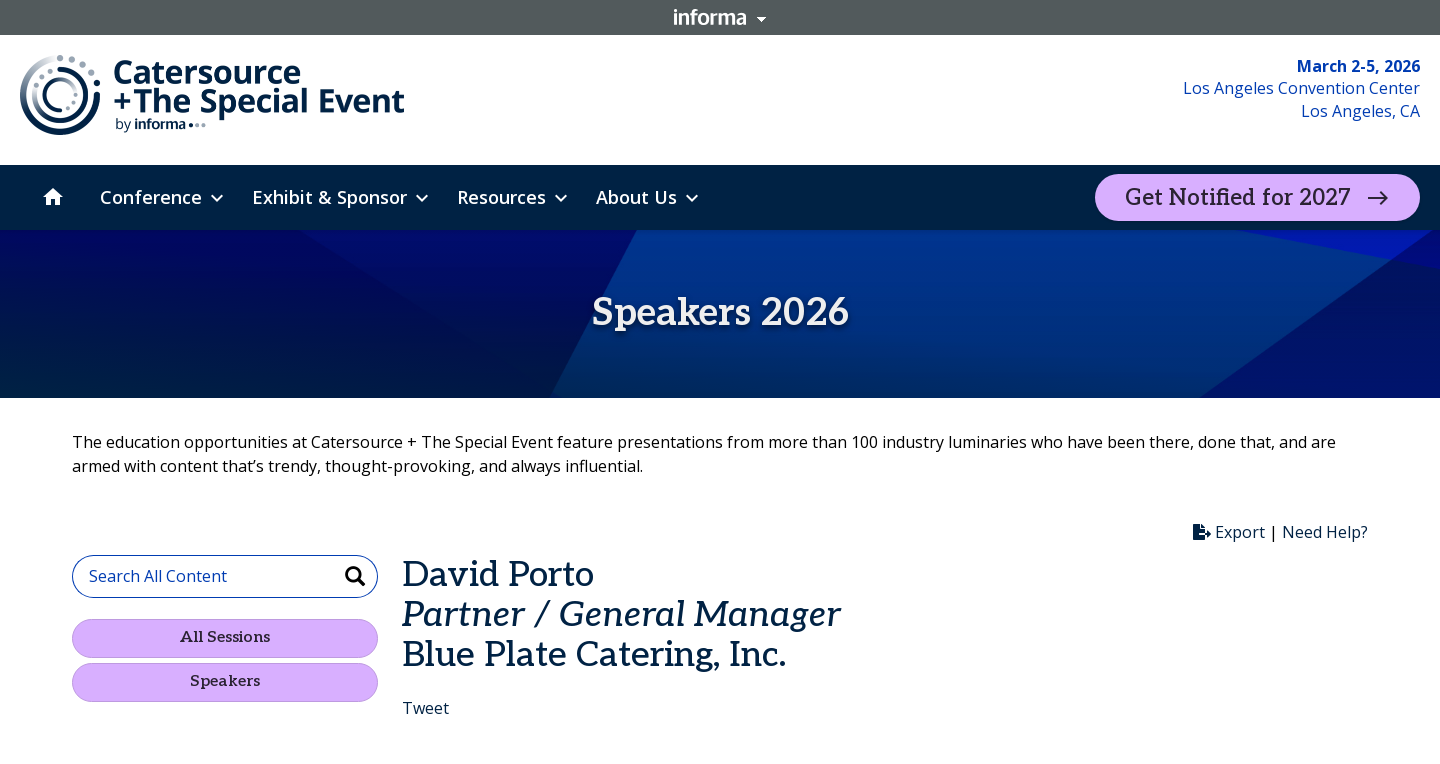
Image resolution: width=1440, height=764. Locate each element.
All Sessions (225, 637)
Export (1229, 532)
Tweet (425, 708)
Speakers (225, 681)
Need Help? (1325, 532)
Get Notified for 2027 (1238, 198)
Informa (720, 17)
